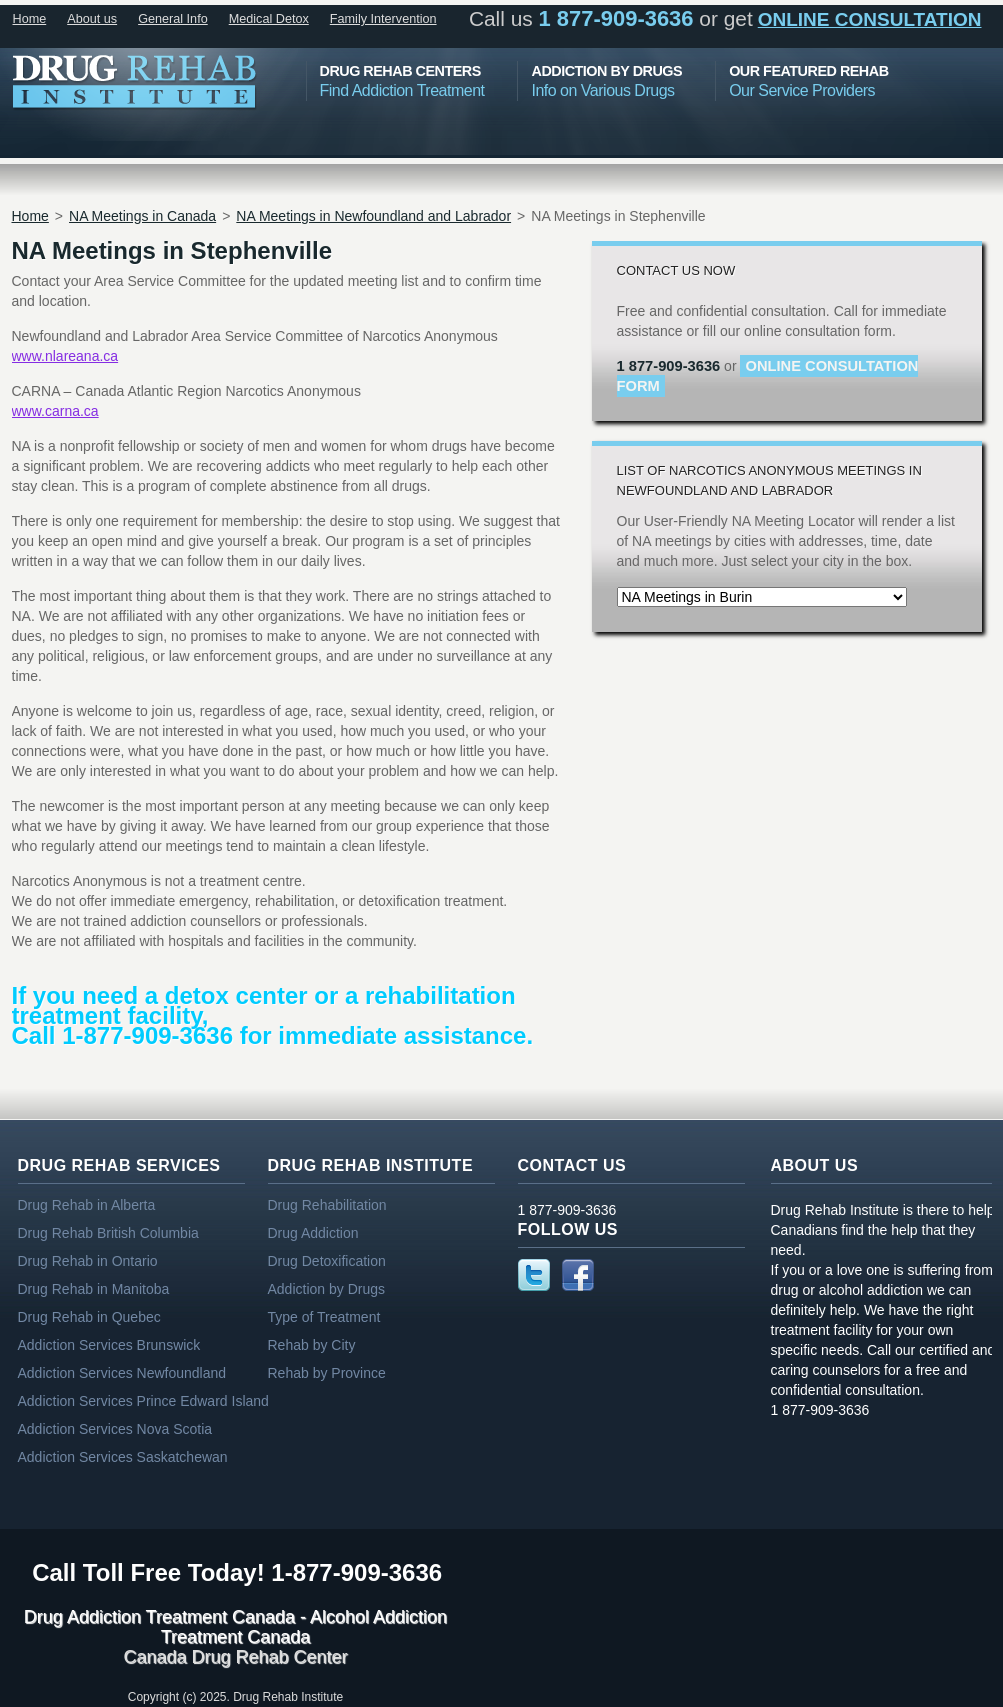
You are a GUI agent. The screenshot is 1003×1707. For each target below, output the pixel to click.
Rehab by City (312, 1345)
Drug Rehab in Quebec (89, 1317)
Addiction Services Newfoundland (122, 1373)
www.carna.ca (55, 411)
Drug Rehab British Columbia (108, 1233)
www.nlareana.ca (65, 356)
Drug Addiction (313, 1233)
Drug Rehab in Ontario (88, 1261)
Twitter (534, 1275)
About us (92, 19)
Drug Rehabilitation (327, 1205)
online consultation (870, 19)
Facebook (578, 1275)
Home (30, 19)
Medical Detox (269, 19)
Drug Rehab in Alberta (87, 1205)
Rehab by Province (327, 1373)
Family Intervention (383, 19)
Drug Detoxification (327, 1261)
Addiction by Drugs (327, 1289)
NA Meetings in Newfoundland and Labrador (373, 216)
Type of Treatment (324, 1317)
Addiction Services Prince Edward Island (143, 1401)
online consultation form (768, 376)
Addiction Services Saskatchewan (123, 1457)
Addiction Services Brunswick (109, 1345)
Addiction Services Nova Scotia (115, 1429)
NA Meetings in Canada (142, 216)
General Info (173, 19)
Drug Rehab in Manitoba (94, 1289)
